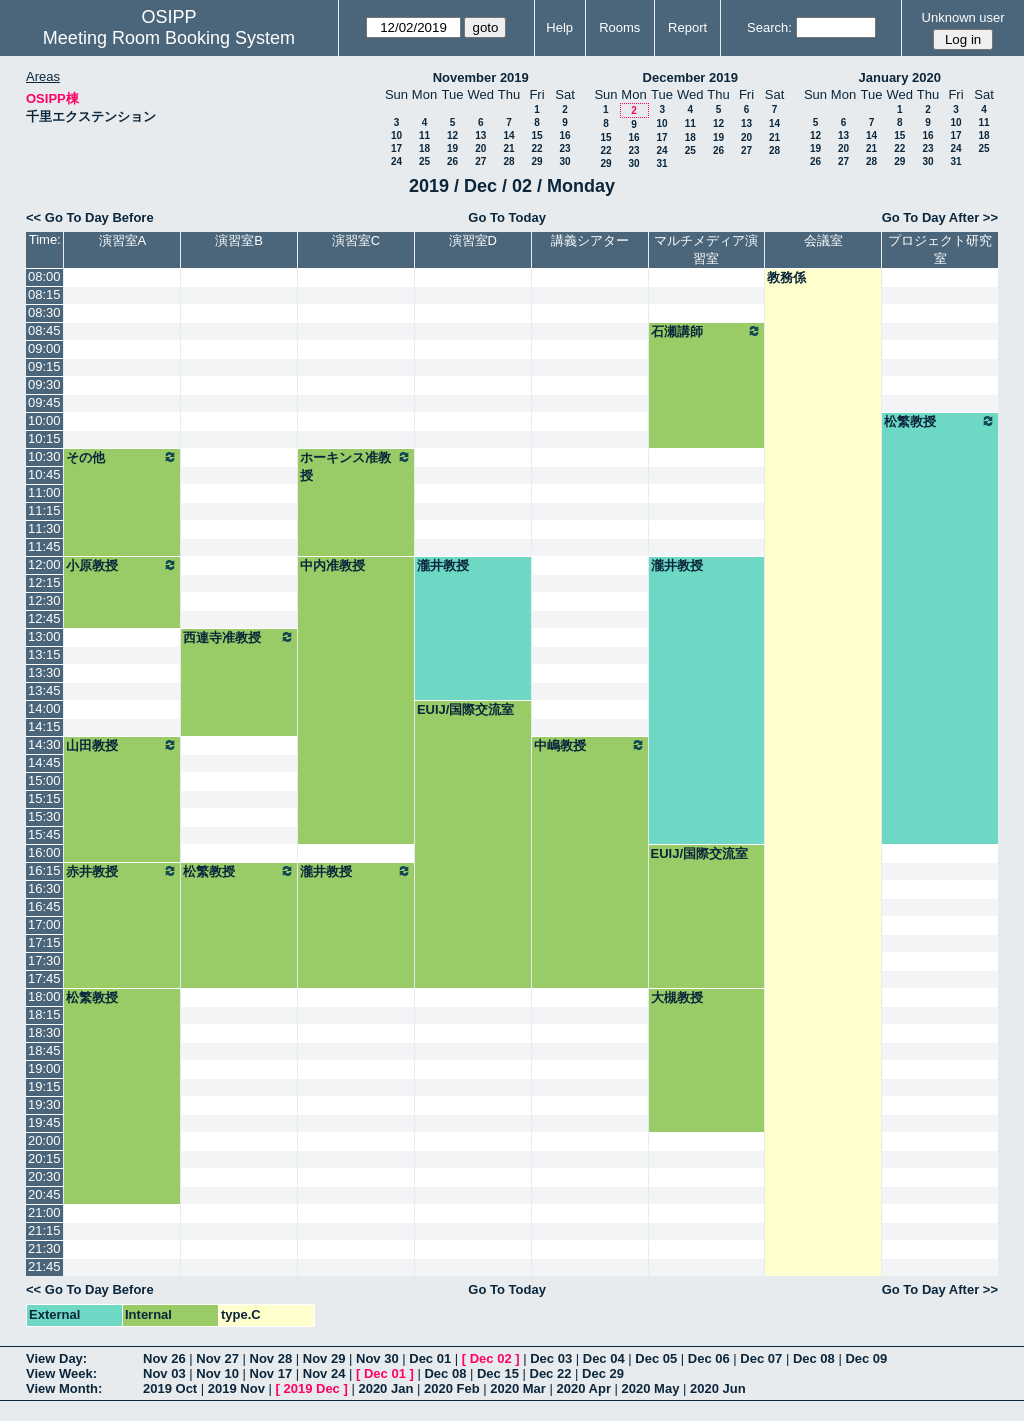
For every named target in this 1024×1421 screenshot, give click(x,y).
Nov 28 (271, 1358)
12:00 (44, 564)
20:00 (44, 1140)
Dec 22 (551, 1373)
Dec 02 (491, 1358)
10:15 (44, 438)
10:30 (44, 456)
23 (564, 148)
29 (536, 161)
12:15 (44, 582)
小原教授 (122, 565)
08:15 (44, 294)
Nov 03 (164, 1373)
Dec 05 (656, 1358)
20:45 (44, 1194)
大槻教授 (677, 997)
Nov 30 (377, 1358)
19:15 (44, 1086)
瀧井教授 (443, 565)
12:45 (44, 618)
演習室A (123, 240)
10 (396, 135)
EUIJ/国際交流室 (466, 709)
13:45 (44, 690)
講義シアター (590, 240)
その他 (122, 457)
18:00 (44, 996)
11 (424, 135)
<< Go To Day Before (90, 217)
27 (480, 161)
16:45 (44, 906)
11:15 (44, 510)
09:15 (44, 366)
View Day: (56, 1358)
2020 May (651, 1388)
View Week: (61, 1373)
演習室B (239, 240)
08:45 (44, 330)
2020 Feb (452, 1388)
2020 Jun (718, 1388)
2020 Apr (584, 1388)
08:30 (44, 312)
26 (452, 161)
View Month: (64, 1388)
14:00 (44, 708)
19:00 (44, 1068)
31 (661, 163)
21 (508, 148)
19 (452, 148)
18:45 (44, 1050)
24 (396, 161)
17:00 (44, 924)
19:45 (44, 1122)
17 (396, 148)
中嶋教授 (590, 745)
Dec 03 (551, 1358)
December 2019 (690, 77)
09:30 (44, 384)
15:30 (44, 816)
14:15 (44, 726)
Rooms (619, 27)
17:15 (44, 942)
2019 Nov (236, 1388)
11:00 (44, 492)
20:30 (44, 1176)
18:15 (44, 1014)
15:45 (44, 834)
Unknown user (963, 17)
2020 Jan (385, 1388)
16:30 (44, 888)
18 (424, 148)
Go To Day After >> (940, 217)
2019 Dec (311, 1388)
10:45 (44, 474)
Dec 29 (603, 1373)
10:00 (44, 420)
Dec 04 (604, 1358)
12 (452, 135)
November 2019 (481, 77)
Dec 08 (814, 1358)
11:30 (44, 528)
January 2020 (900, 77)
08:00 (44, 276)
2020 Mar (518, 1388)
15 (536, 135)
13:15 (44, 654)
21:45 (44, 1266)
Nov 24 (324, 1373)
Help (559, 27)
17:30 (44, 960)
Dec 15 (498, 1373)
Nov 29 (324, 1358)
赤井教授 (122, 871)
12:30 (44, 600)
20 (480, 148)
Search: (769, 27)
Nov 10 (217, 1373)
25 (424, 161)
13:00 (44, 636)
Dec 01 (430, 1358)
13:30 (44, 672)
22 (536, 148)
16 (564, 135)
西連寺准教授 (239, 637)
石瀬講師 (707, 331)
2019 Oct (170, 1388)
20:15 (44, 1158)
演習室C (356, 240)
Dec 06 (709, 1358)
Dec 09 (866, 1358)
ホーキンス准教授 (356, 466)
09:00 (44, 348)
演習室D (473, 240)
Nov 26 (164, 1358)
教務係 (786, 277)
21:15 (44, 1230)
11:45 (44, 546)
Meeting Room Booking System (169, 38)
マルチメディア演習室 (706, 249)
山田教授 (122, 745)
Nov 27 (217, 1358)
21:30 (44, 1248)
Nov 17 (271, 1373)
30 (564, 161)
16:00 (44, 852)
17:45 (44, 978)
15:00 (44, 780)
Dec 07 (761, 1358)
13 (480, 135)
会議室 (823, 240)
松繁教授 (940, 421)
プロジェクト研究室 (940, 249)
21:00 (44, 1212)
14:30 (44, 744)
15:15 (44, 798)
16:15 (44, 870)
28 (508, 161)
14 (508, 135)
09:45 (44, 402)
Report (687, 27)
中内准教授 (332, 565)
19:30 (44, 1104)
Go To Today (507, 217)
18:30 (44, 1032)
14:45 (44, 762)
